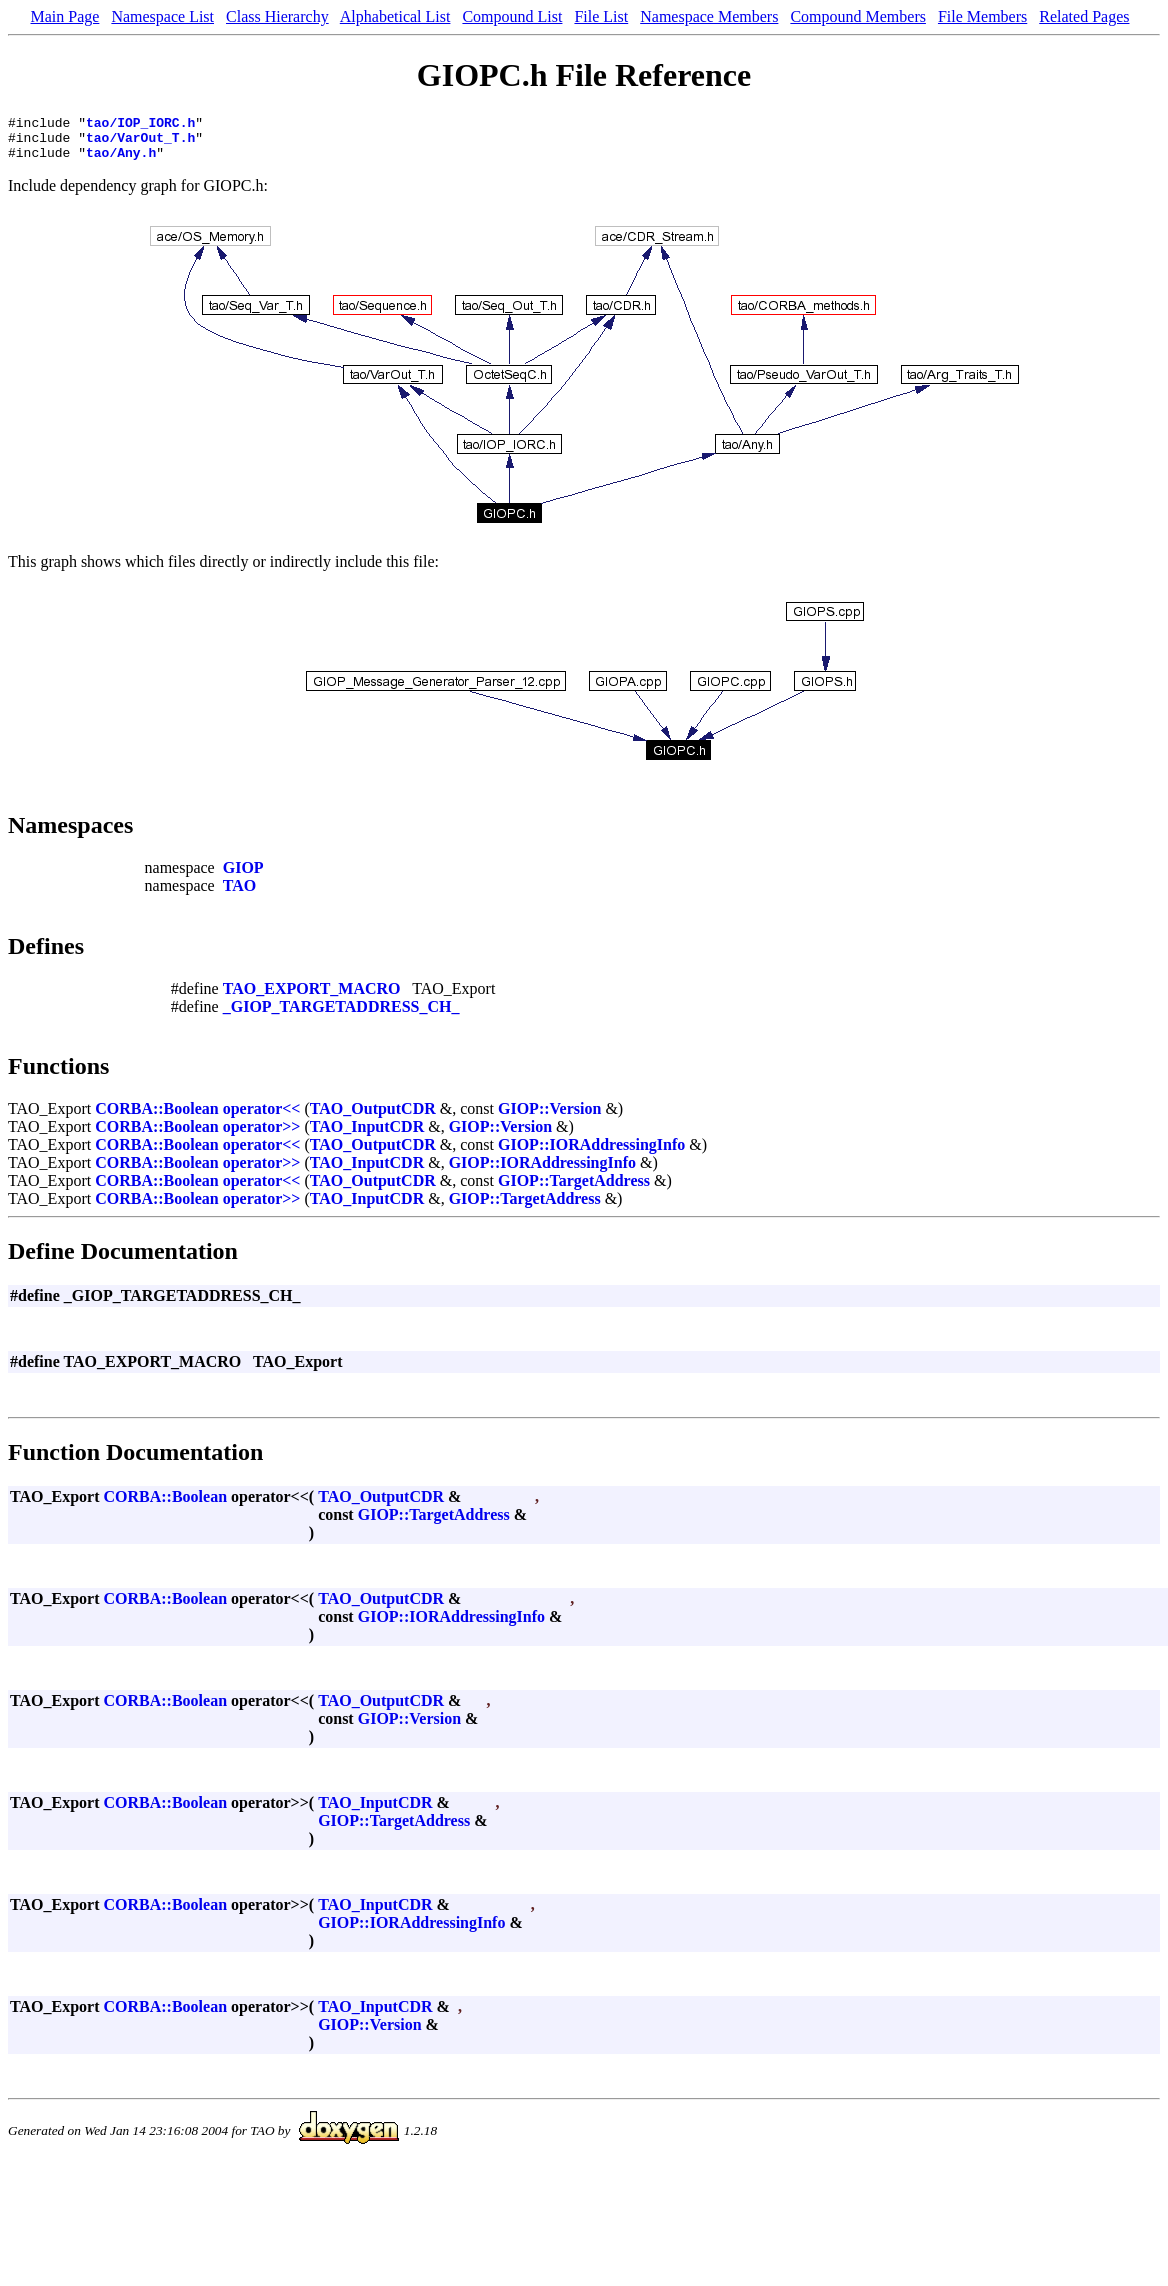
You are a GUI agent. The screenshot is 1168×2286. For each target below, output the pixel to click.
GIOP (243, 876)
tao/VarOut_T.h (140, 143)
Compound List (512, 16)
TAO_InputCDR (367, 1135)
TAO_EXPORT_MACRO (312, 997)
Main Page (65, 16)
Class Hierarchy (277, 16)
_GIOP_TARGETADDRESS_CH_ (341, 1015)
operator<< (262, 1117)
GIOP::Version (549, 1117)
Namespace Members (709, 16)
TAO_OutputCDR (373, 1117)
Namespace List (162, 16)
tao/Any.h (121, 161)
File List (601, 16)
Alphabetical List (395, 16)
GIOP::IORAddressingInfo (591, 1153)
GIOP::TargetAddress (574, 1189)
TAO (239, 894)
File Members (982, 16)
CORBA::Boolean (157, 1117)
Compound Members (858, 16)
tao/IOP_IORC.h (140, 125)
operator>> (262, 1135)
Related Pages (1084, 16)
